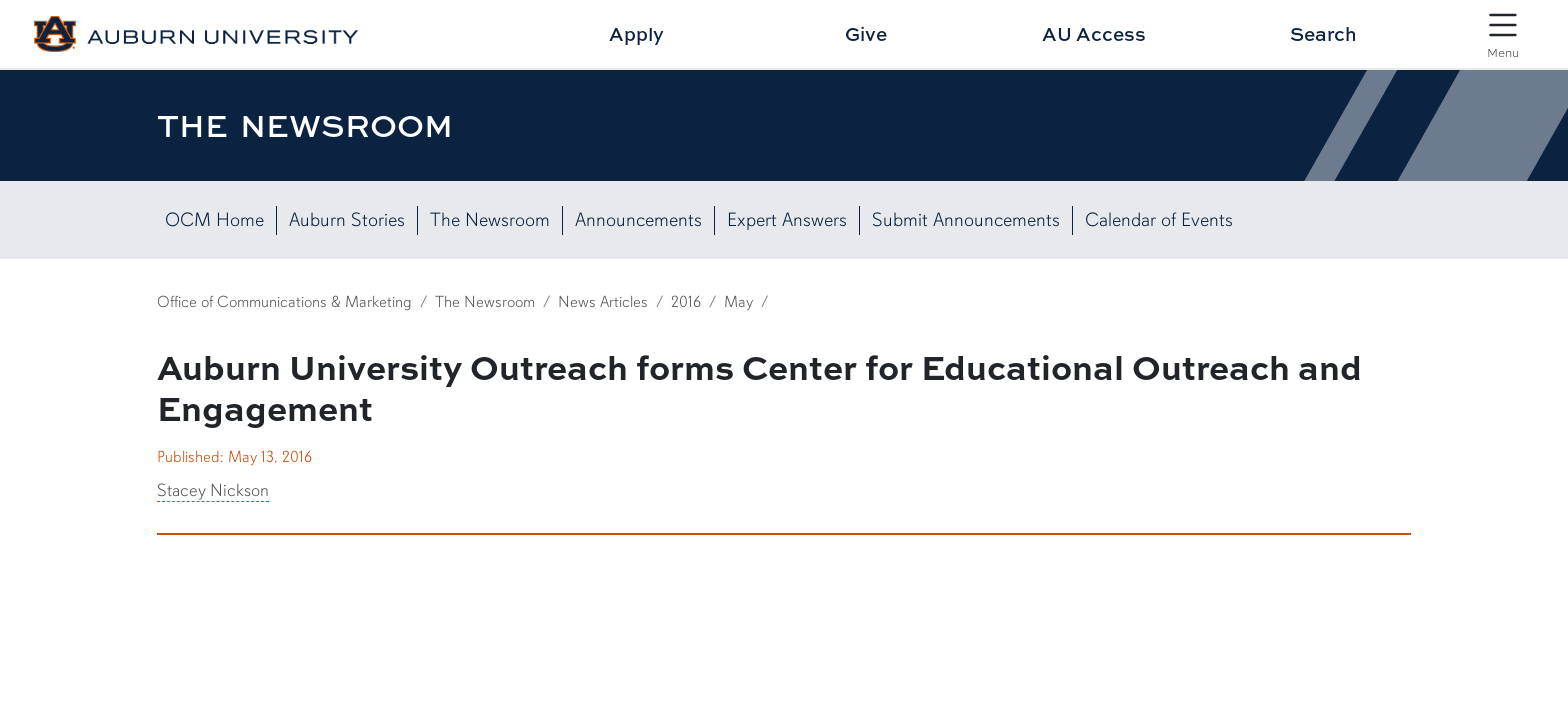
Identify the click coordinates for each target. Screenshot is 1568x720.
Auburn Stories (347, 220)
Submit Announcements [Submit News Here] (966, 220)
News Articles (603, 302)
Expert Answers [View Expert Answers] (787, 220)
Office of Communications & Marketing (284, 302)
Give (866, 33)
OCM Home (214, 220)
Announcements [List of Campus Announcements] (638, 220)
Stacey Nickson (213, 490)
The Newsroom (490, 220)
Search (1323, 33)
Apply (636, 33)
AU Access (1094, 33)
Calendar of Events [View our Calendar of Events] (1159, 220)
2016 (686, 302)
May (738, 302)
